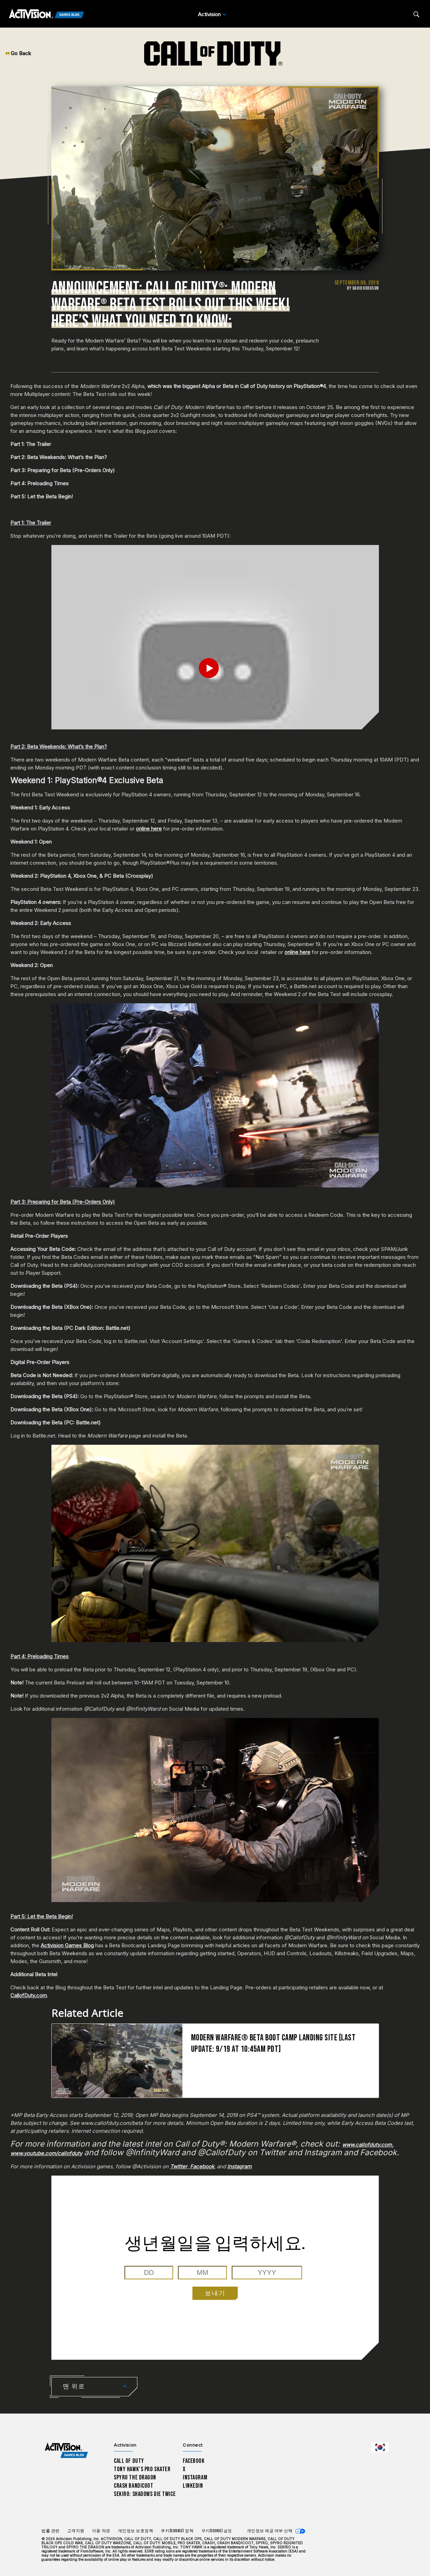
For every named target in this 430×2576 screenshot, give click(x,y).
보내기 (215, 2293)
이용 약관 (101, 2531)
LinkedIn (193, 2485)
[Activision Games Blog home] (66, 2450)
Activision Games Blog (67, 1945)
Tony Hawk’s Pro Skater (142, 2469)
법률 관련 (50, 2531)
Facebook (194, 2461)
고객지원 (75, 2531)
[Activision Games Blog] (46, 14)
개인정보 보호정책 (135, 2531)
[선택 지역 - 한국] (380, 2447)
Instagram (195, 2477)
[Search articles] (416, 14)
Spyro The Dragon (135, 2477)
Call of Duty (129, 2461)
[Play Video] (215, 668)
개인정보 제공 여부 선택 (270, 2531)
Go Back (18, 53)
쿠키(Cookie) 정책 (177, 2531)
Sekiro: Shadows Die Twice (145, 2494)
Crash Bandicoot (133, 2485)
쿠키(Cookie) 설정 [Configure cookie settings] (216, 2531)
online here (149, 828)
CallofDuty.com (28, 1995)
